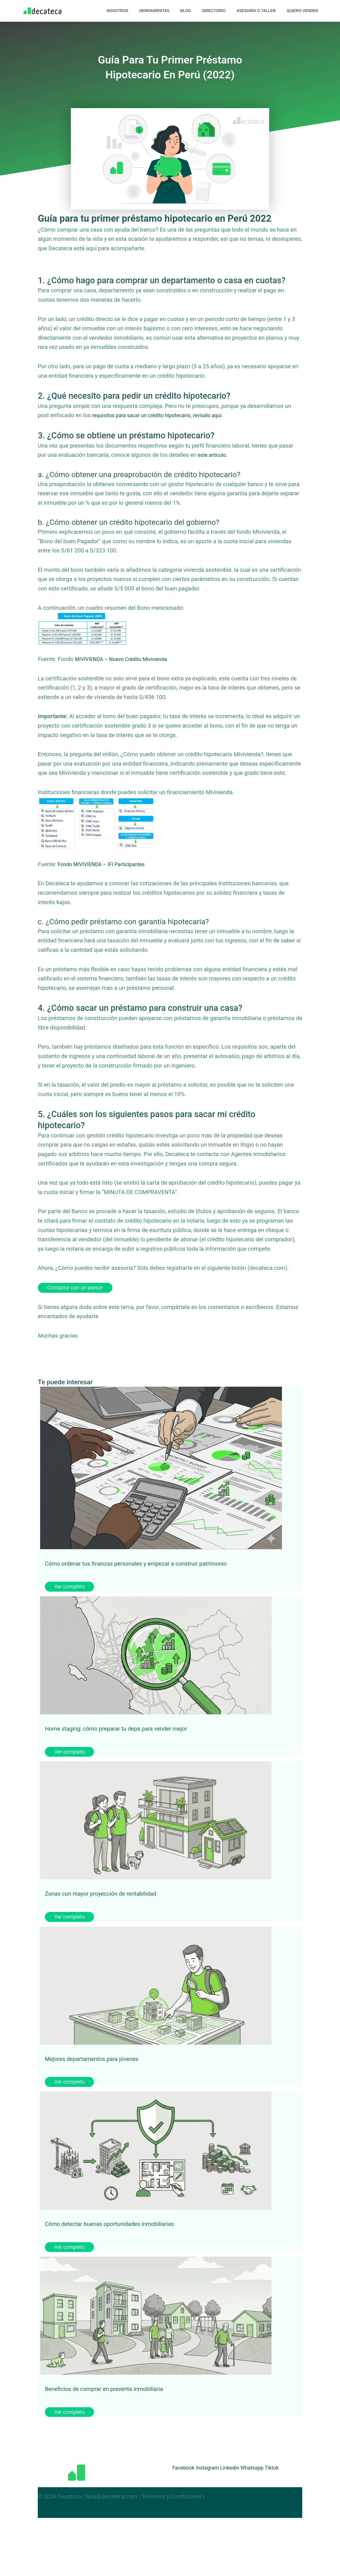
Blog (185, 11)
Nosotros (117, 11)
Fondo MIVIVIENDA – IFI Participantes (106, 864)
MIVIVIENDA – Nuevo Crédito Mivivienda (125, 659)
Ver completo (71, 1587)
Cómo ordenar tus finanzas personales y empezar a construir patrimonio (136, 1564)
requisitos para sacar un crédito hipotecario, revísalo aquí (163, 415)
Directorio (213, 11)
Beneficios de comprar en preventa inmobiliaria (104, 2392)
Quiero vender (302, 11)
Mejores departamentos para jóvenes (91, 2061)
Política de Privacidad (233, 2500)
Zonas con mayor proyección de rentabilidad (100, 1895)
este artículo (213, 455)
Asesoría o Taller (256, 11)
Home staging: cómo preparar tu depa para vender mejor (116, 1730)
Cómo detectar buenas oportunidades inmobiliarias (109, 2227)
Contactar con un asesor (78, 1288)
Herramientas (154, 11)
